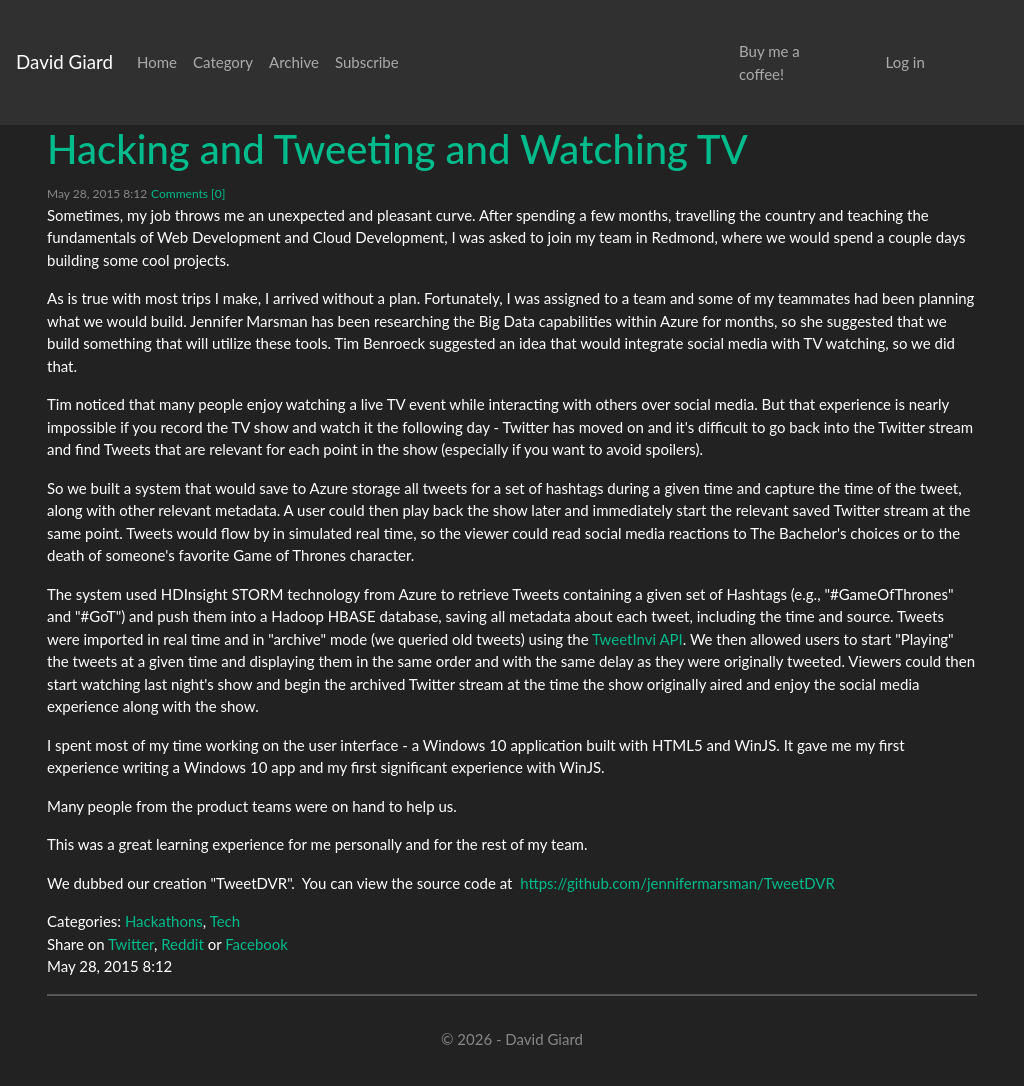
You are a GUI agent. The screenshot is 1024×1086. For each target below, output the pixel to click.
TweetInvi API (637, 639)
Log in (905, 62)
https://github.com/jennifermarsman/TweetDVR (677, 883)
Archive (294, 62)
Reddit (182, 944)
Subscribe (367, 62)
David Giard (64, 61)
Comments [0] (188, 193)
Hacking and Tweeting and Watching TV (397, 149)
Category (223, 62)
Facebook (256, 944)
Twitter (131, 944)
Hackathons (164, 921)
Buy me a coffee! (769, 62)
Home (157, 62)
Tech (225, 921)
